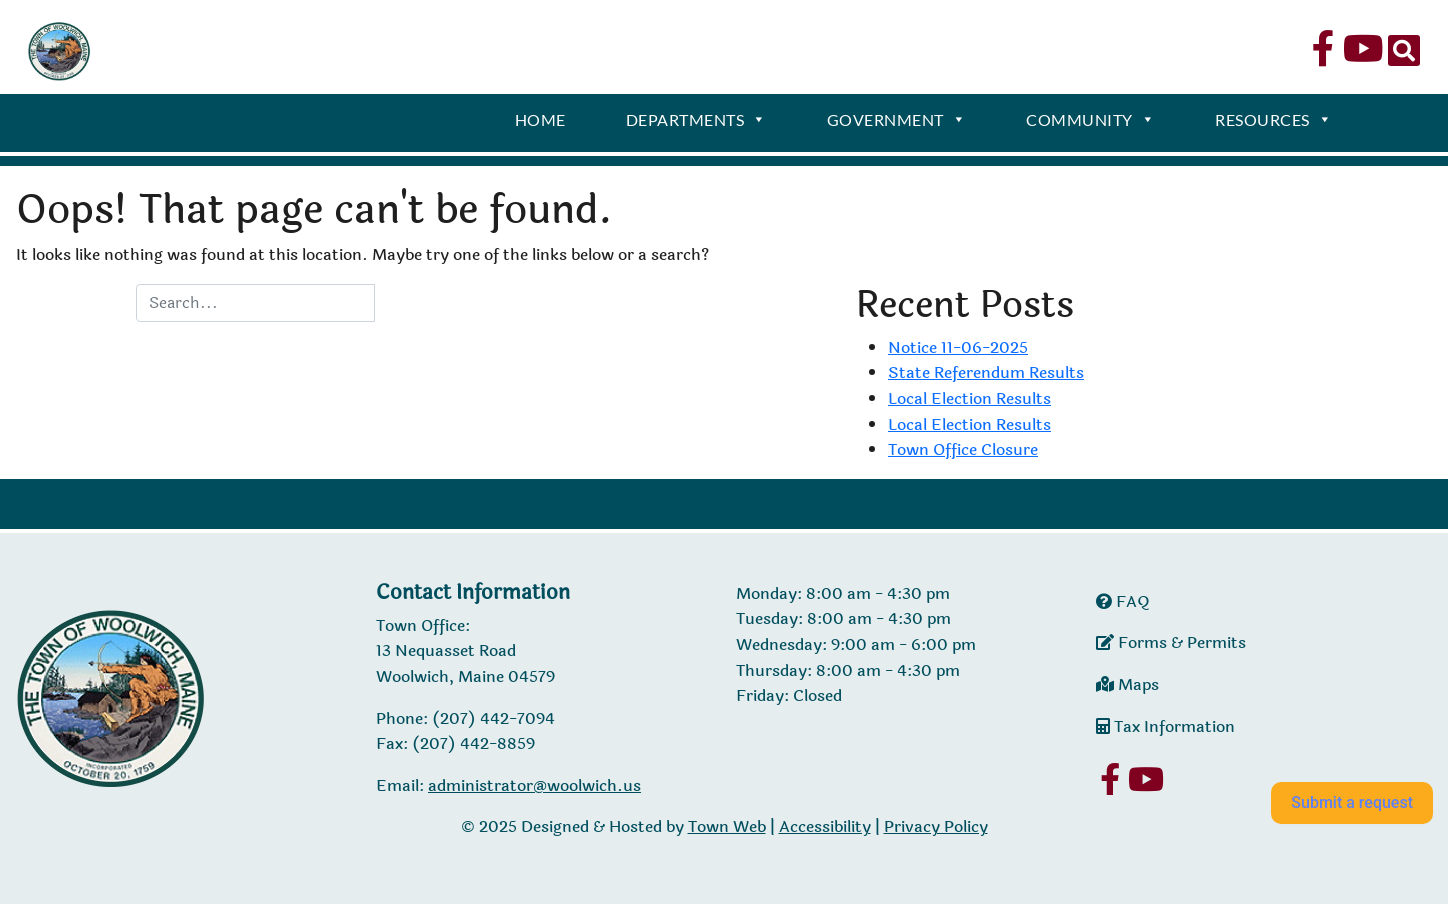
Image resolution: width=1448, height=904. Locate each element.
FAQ (1123, 601)
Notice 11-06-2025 (958, 347)
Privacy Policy (936, 826)
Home (540, 119)
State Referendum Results (986, 372)
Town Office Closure (963, 449)
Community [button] (1090, 122)
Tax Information (1165, 726)
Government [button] (897, 122)
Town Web (727, 826)
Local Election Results (969, 398)
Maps (1127, 684)
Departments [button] (696, 122)
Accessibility (825, 826)
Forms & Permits (1171, 642)
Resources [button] (1273, 122)
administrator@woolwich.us (534, 785)
